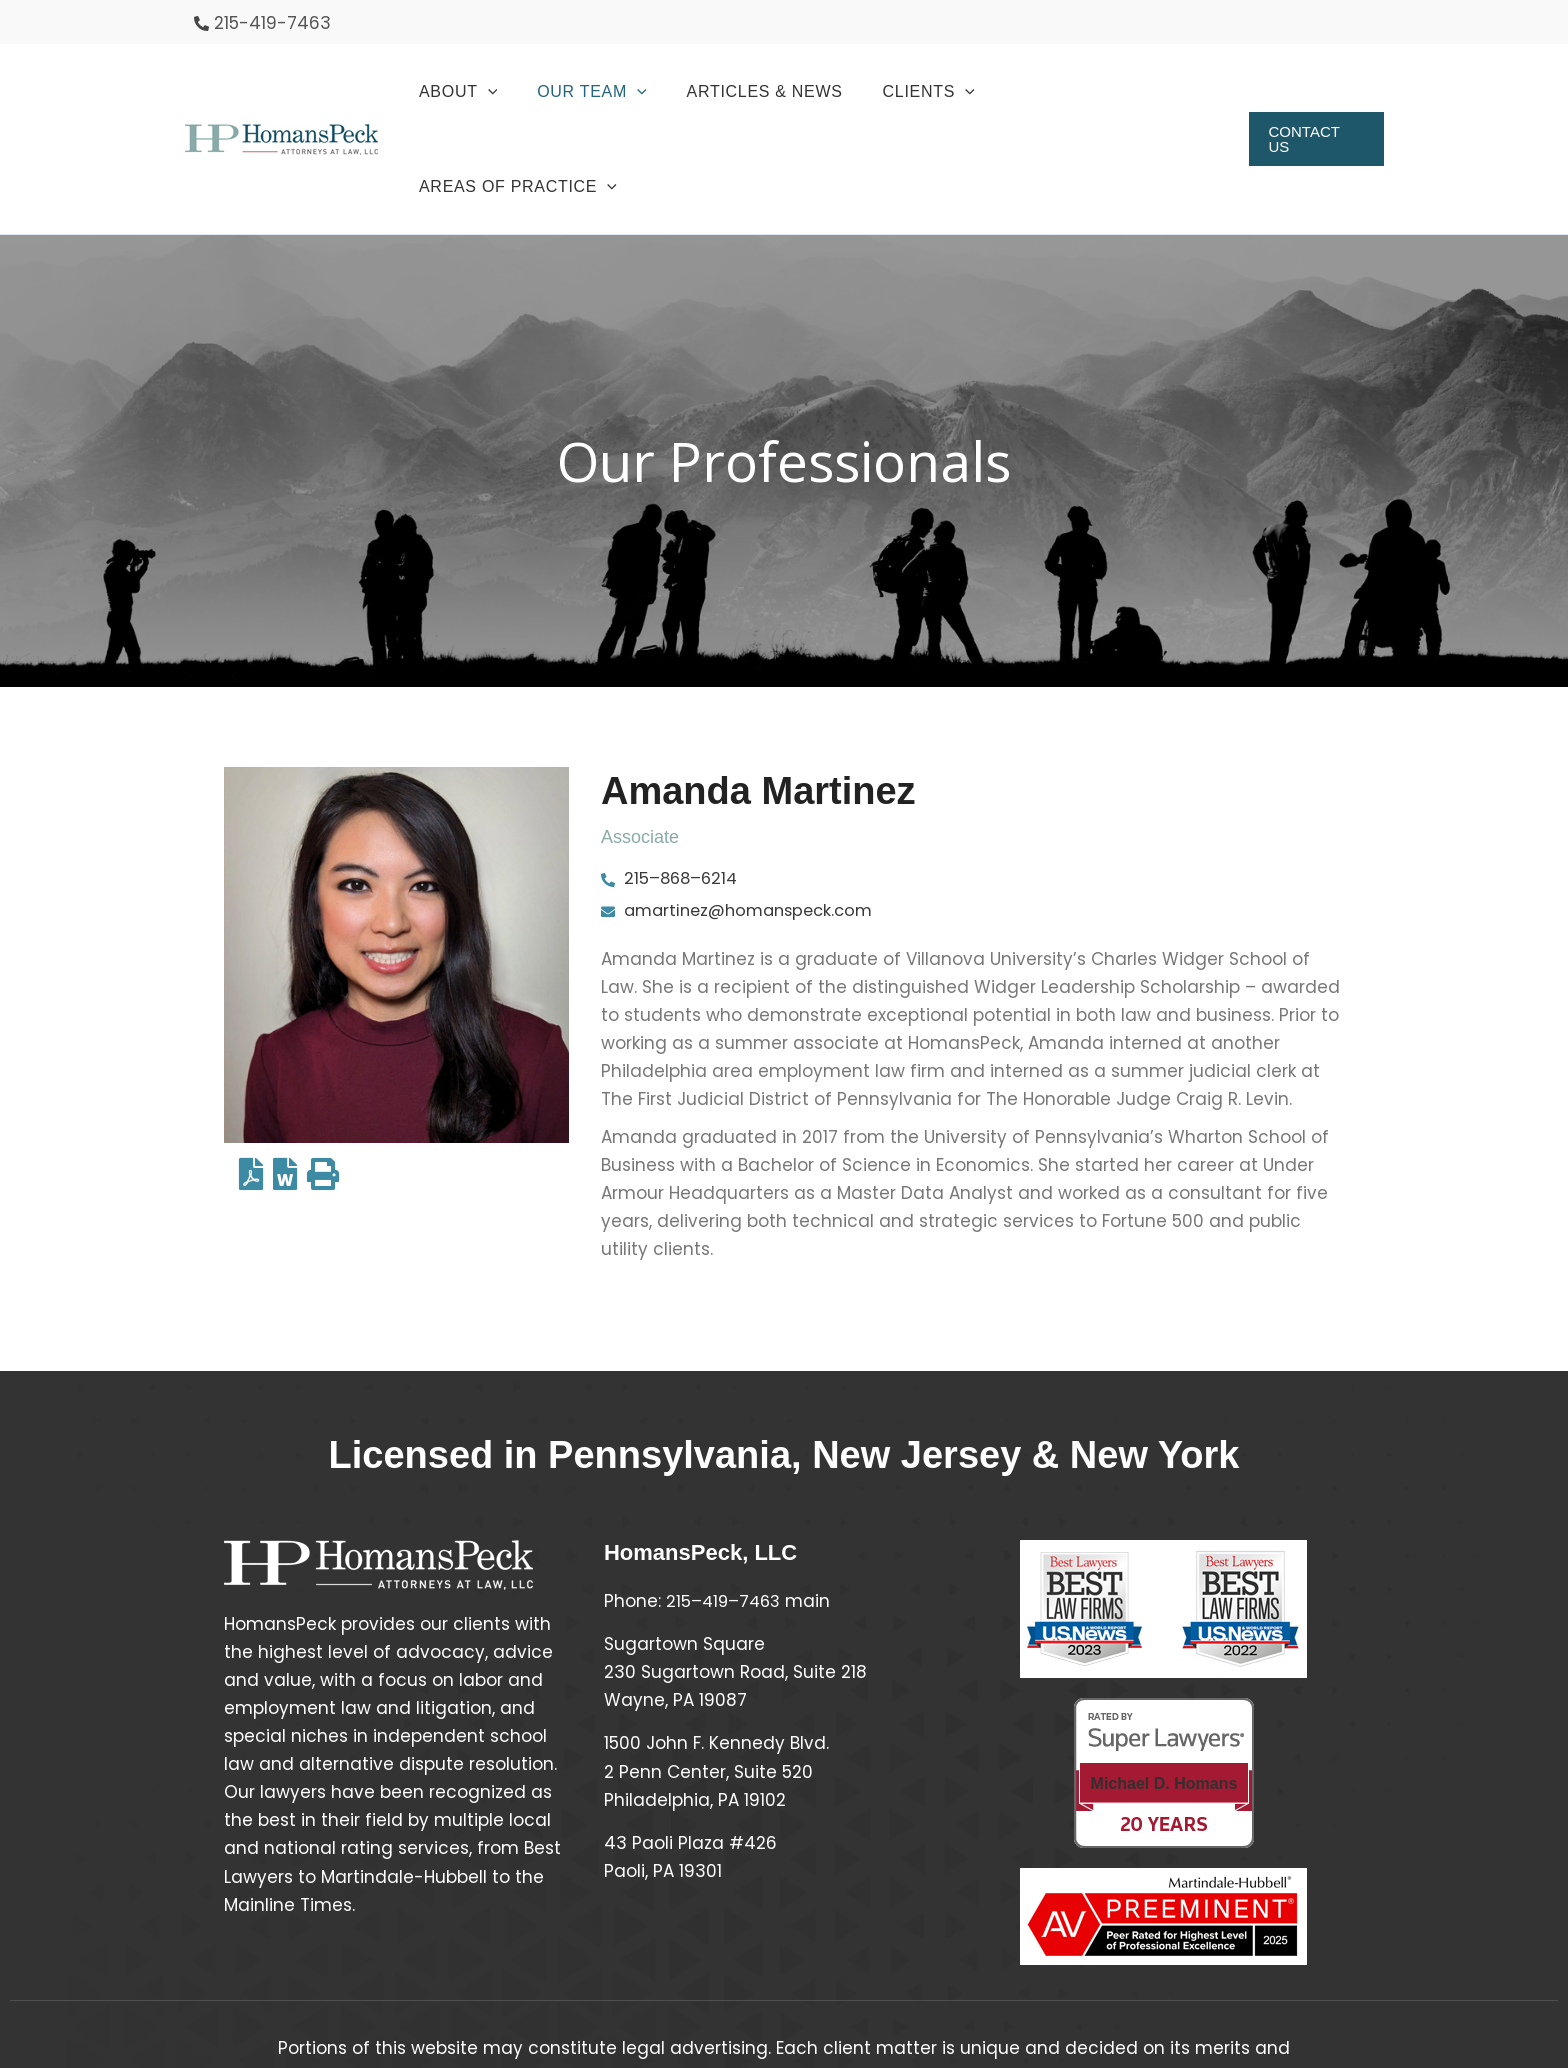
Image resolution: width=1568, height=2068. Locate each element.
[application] (519, 91)
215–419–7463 (725, 1508)
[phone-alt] (262, 23)
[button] (489, 91)
